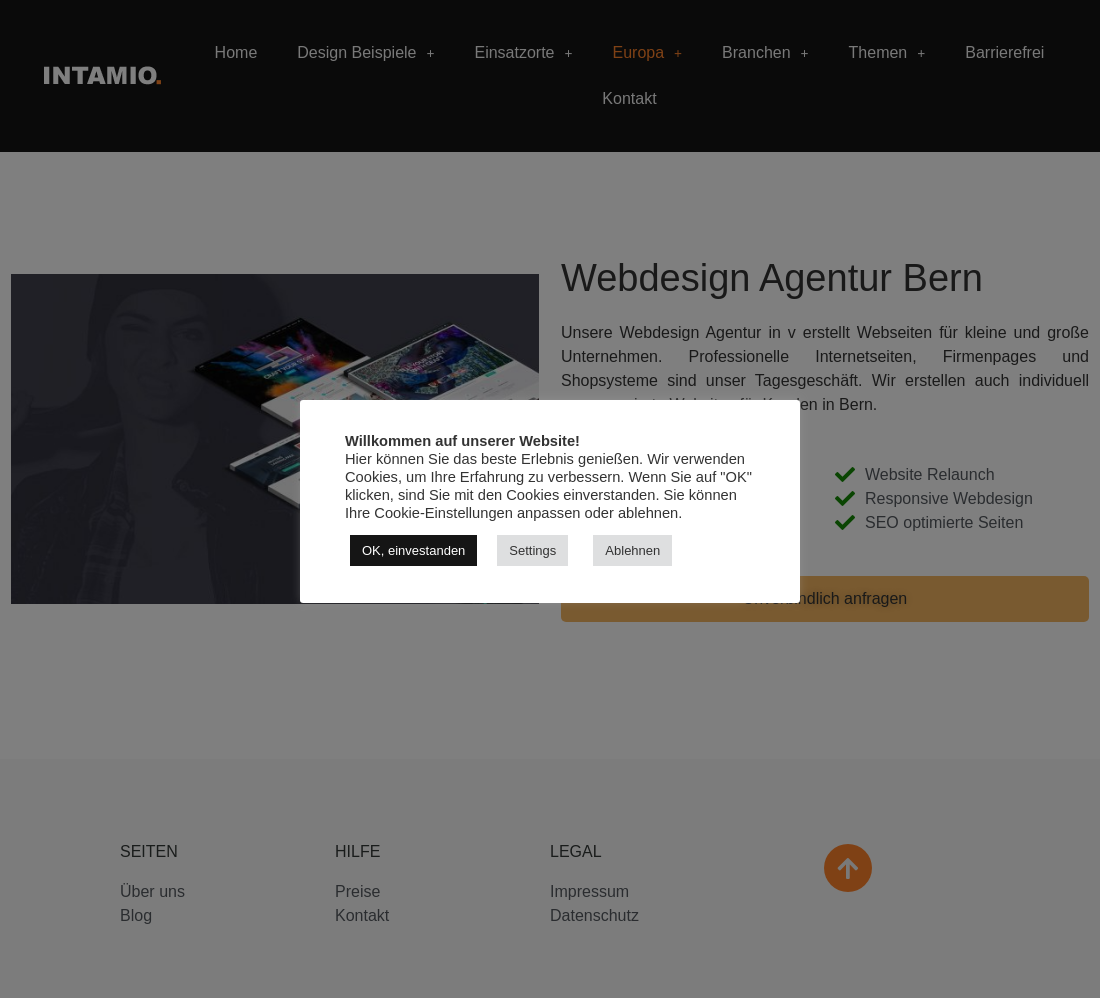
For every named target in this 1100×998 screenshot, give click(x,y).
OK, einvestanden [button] (413, 550)
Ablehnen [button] (632, 550)
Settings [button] (532, 550)
